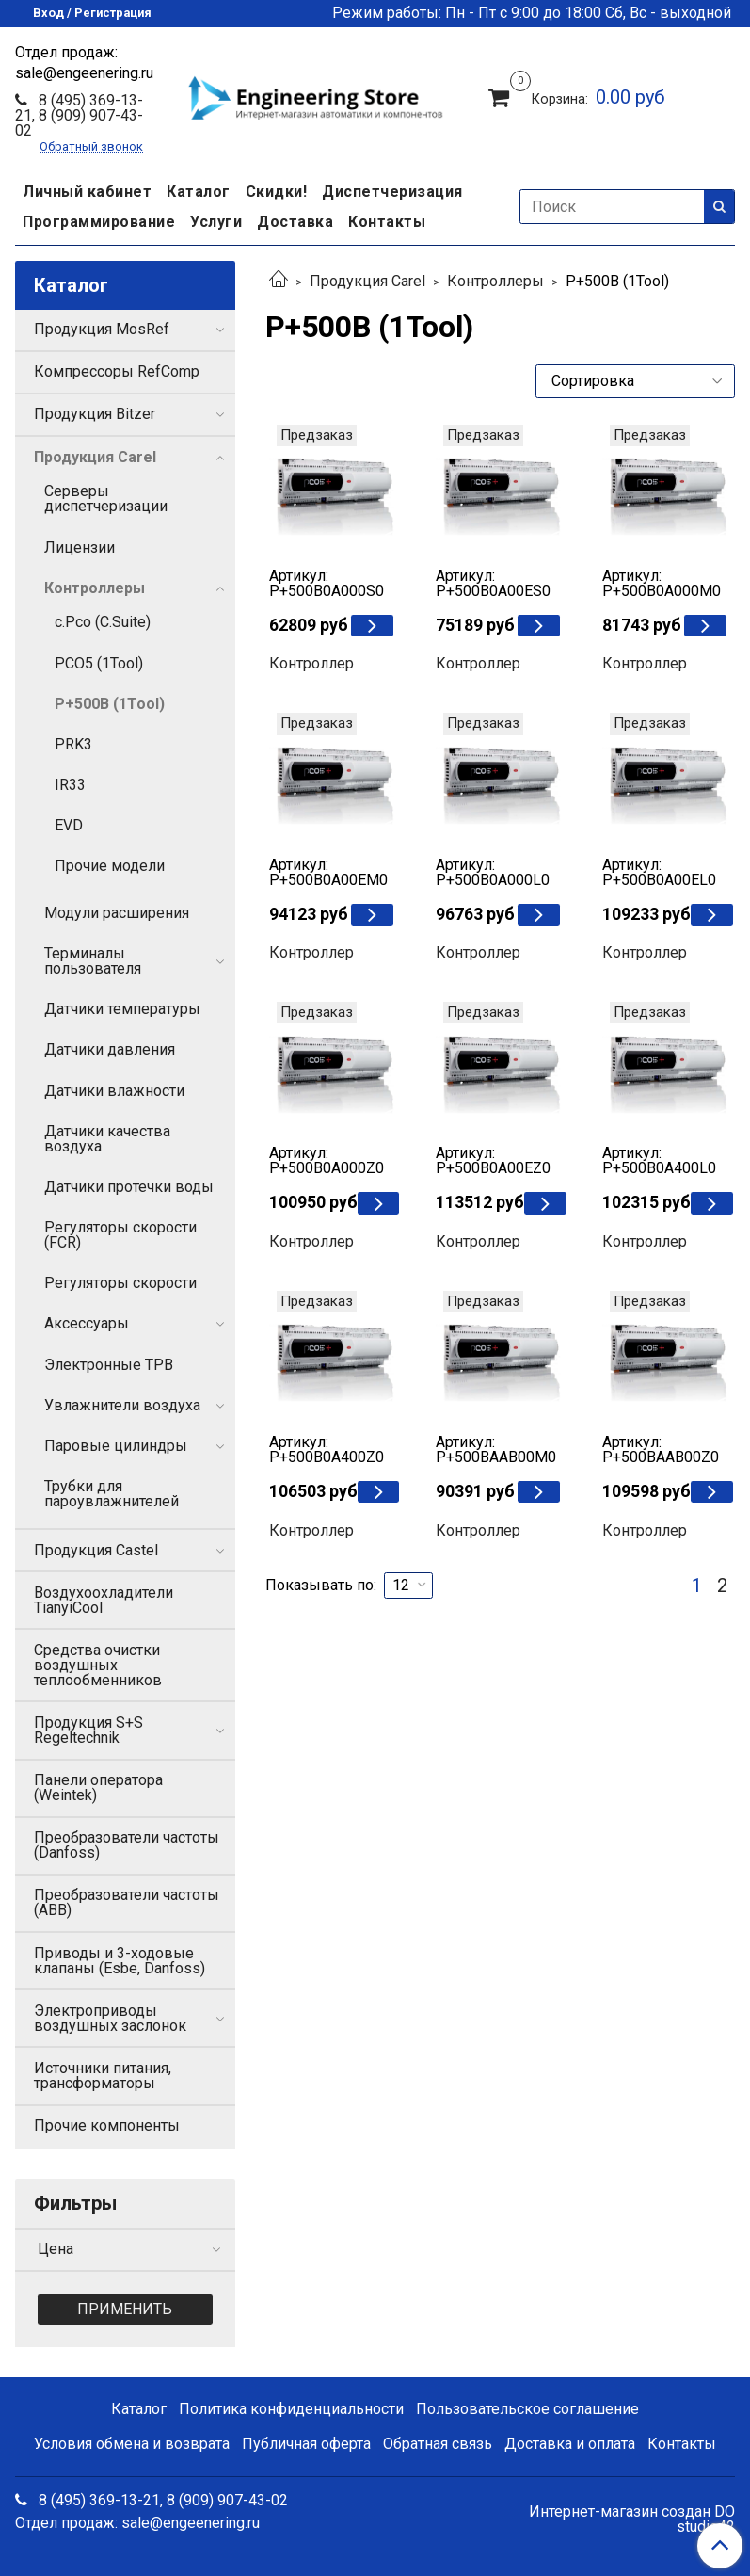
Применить (124, 2309)
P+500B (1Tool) (110, 704)
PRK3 (73, 744)
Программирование (99, 222)
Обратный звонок (91, 147)
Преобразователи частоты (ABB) (126, 1902)
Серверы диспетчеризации (106, 498)
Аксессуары (86, 1323)
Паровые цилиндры (115, 1446)
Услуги (216, 222)
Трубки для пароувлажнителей (111, 1493)
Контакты (386, 222)
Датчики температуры (122, 1009)
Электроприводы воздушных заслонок (110, 2018)
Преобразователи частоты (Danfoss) (126, 1844)
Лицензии (79, 547)
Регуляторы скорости (120, 1283)
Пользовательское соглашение (527, 2409)
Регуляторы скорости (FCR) (120, 1234)
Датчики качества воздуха (107, 1138)
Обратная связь (437, 2444)
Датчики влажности (114, 1091)
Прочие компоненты (107, 2125)
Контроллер (311, 663)
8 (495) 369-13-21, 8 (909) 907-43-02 (79, 115)
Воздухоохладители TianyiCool (103, 1600)
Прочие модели (110, 866)
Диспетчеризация (392, 192)
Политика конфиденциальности (291, 2409)
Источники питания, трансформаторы (102, 2075)
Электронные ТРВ (108, 1365)
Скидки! (277, 192)
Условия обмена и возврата (132, 2444)
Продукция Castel (96, 1550)
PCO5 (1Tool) (99, 663)
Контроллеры (495, 281)
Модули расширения (116, 913)
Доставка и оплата (569, 2444)
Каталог (199, 192)
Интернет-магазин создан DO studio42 (632, 2519)
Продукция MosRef (101, 329)
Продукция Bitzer (94, 414)
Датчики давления (109, 1049)
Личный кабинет (87, 192)
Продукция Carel (367, 281)
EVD (69, 825)
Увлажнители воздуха (122, 1405)
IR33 (70, 785)
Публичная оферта (306, 2444)
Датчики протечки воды (129, 1187)
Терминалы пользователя (92, 960)
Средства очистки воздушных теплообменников (98, 1665)
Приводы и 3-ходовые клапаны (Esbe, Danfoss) (119, 1960)
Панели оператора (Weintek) (98, 1787)
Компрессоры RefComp (116, 371)
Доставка (295, 222)
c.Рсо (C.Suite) (103, 622)
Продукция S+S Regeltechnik (88, 1730)
